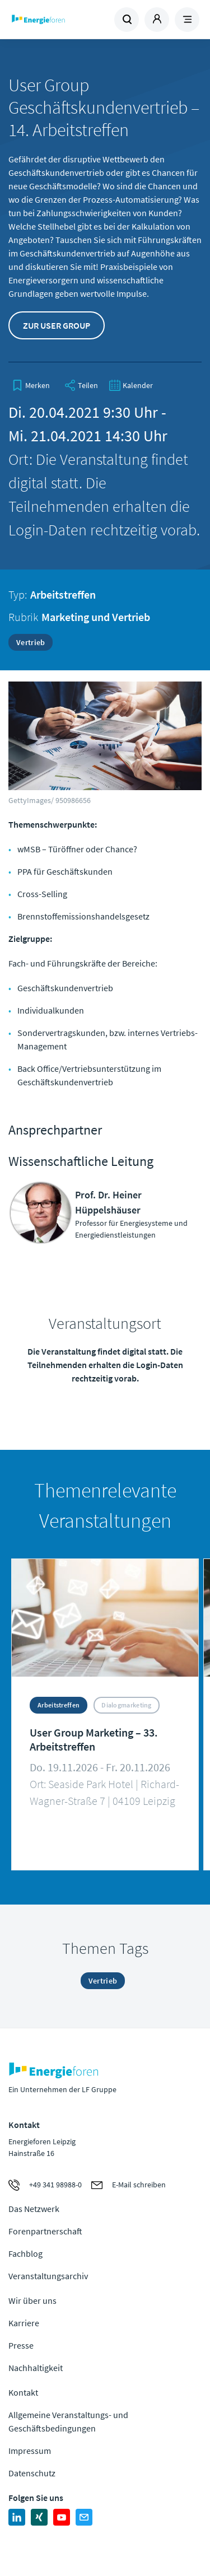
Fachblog (25, 2253)
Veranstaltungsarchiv (48, 2275)
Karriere (23, 2322)
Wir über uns (32, 2300)
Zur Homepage (57, 20)
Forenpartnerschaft (45, 2231)
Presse (21, 2345)
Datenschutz (31, 2473)
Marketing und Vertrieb (95, 617)
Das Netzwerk (33, 2208)
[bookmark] (30, 385)
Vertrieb (30, 642)
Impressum (29, 2450)
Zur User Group (56, 325)
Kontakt (23, 2392)
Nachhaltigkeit (35, 2367)
